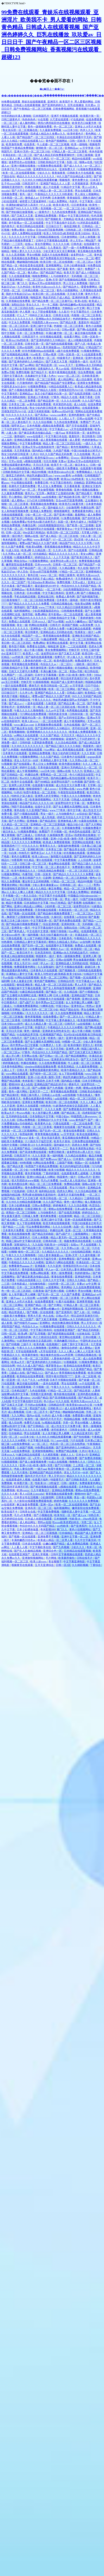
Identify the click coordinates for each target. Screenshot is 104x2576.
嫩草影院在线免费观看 (20, 564)
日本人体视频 (87, 237)
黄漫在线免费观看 (74, 1130)
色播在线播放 (33, 187)
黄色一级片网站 (18, 1091)
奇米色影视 (96, 151)
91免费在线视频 (71, 518)
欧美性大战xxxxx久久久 (47, 286)
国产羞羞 (62, 269)
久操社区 (57, 917)
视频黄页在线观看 (65, 1127)
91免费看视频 (38, 1169)
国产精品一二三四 (88, 689)
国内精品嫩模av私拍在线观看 (77, 304)
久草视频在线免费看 (18, 301)
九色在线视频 (72, 724)
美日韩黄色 (88, 436)
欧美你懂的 (74, 1045)
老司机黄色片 (59, 1429)
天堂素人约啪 (89, 532)
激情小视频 (42, 838)
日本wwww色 (43, 564)
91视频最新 (71, 1362)
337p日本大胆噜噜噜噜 (40, 500)
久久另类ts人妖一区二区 (17, 553)
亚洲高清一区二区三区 (39, 1508)
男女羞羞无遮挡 (11, 1216)
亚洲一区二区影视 (86, 1376)
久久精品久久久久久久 (55, 1251)
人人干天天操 (61, 557)
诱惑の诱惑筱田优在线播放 (54, 123)
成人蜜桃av (18, 500)
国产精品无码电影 (43, 1233)
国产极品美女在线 (22, 728)
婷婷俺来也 (60, 1205)
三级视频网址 (80, 1233)
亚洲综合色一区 (53, 1550)
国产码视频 (12, 1344)
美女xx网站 (87, 553)
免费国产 (90, 269)
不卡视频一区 (59, 831)
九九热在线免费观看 (64, 212)
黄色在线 (19, 810)
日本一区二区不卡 (37, 1412)
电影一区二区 (19, 1408)
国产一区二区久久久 (72, 1016)
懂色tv (93, 877)
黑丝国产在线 (37, 1408)
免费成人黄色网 (65, 596)
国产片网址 (55, 1305)
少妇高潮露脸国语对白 (51, 525)
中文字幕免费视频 (30, 443)
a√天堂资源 (87, 147)
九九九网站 (18, 1415)
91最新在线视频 (88, 820)
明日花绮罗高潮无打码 (74, 678)
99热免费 (7, 596)
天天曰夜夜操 (17, 1177)
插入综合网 (16, 1422)
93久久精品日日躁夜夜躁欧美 (74, 607)
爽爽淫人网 (45, 995)
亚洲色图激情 (76, 415)
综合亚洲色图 (51, 924)
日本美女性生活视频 (26, 1497)
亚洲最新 (40, 1266)
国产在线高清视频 (80, 393)
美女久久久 (33, 304)
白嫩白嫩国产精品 (54, 1543)
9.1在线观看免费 (92, 354)
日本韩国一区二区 (12, 197)
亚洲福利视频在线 (73, 1308)
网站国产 (91, 240)
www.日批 (91, 1073)
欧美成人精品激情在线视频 (17, 219)
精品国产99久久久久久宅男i (22, 208)
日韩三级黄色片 (11, 119)
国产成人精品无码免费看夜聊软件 (54, 155)
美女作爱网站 (43, 244)
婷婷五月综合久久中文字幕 (73, 817)
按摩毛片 (60, 657)
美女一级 (22, 625)
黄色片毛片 (92, 293)
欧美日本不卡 (25, 952)
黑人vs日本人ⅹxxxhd (31, 1493)
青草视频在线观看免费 (59, 1493)
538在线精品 (40, 1148)
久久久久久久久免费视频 (26, 842)
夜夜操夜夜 (59, 172)
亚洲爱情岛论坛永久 (45, 169)
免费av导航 (8, 372)
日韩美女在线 (61, 315)
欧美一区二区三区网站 (62, 689)
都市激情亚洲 (38, 667)
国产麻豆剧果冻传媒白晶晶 (35, 432)
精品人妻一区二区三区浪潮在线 (78, 639)
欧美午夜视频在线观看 (63, 372)
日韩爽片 (71, 1290)
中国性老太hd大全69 (13, 386)
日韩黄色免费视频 (33, 1020)
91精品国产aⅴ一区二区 (22, 489)
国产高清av (42, 415)
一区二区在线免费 (51, 721)
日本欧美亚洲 (90, 375)
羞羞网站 (80, 514)
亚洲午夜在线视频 (77, 1038)
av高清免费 (87, 625)
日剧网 (47, 877)
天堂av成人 (79, 582)
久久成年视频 (87, 1255)
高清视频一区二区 (51, 208)
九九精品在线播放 (76, 1155)
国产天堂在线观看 (77, 425)
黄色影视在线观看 (33, 1269)
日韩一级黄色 (69, 1483)
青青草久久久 (48, 845)
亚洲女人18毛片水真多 (88, 126)
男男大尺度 (35, 1315)
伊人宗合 (23, 571)
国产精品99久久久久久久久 (30, 617)
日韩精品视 (95, 550)
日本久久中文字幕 (54, 1280)
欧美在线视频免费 (20, 1233)
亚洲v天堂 (52, 279)
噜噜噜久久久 (77, 1461)
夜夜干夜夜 (86, 397)
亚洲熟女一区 (38, 628)
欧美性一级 (32, 1419)
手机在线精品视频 (25, 596)
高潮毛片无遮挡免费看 (22, 486)
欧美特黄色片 (75, 133)
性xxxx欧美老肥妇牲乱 (66, 1522)
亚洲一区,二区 (17, 849)
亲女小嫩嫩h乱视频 (13, 788)
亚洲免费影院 (67, 1258)
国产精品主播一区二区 (72, 703)
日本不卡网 (21, 1258)
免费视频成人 (84, 472)
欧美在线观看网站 (70, 407)
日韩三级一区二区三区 (33, 863)
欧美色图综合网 (63, 660)
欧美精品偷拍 (17, 578)
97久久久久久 (30, 845)
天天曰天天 (68, 735)
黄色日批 (33, 575)
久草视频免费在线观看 (49, 724)
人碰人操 (11, 432)
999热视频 (25, 1162)
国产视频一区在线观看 (22, 913)
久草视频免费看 (71, 828)
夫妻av (62, 461)
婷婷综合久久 (43, 557)
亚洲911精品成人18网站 (28, 906)
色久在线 (82, 568)
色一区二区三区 (63, 126)
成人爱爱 (75, 439)
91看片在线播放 (65, 1301)
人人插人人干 (67, 418)
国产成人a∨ (79, 1515)
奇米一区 (20, 247)
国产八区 (80, 343)
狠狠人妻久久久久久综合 (26, 251)
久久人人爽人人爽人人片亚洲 (76, 1351)
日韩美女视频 (64, 1497)
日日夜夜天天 (13, 1098)
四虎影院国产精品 (73, 347)
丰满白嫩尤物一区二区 (59, 333)
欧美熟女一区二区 (44, 358)
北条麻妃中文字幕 (36, 375)
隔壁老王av (18, 425)
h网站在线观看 (65, 1262)
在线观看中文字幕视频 (59, 945)
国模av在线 (64, 771)
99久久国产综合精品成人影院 (74, 176)
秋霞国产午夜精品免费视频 (17, 147)
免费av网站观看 (40, 1273)
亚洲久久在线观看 (28, 1105)
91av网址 (50, 749)
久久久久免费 (53, 1109)
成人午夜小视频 (34, 650)
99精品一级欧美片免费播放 (62, 468)
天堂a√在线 (16, 461)
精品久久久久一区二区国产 (17, 1319)
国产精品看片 (84, 493)
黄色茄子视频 (17, 646)
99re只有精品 (58, 902)
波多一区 (34, 1137)
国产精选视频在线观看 (61, 1333)
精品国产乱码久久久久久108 (36, 803)
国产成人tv (65, 1159)
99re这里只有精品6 (34, 532)
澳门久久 (22, 283)
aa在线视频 (84, 1023)
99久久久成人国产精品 (30, 1365)
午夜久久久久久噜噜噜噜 (29, 710)
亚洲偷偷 (32, 820)
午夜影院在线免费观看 (72, 792)
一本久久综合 (29, 895)
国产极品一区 (54, 991)
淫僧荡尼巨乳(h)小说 (47, 329)
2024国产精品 (40, 1397)
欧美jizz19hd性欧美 (17, 340)
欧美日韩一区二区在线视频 (56, 261)
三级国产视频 (64, 1162)
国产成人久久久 (73, 165)
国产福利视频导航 (88, 596)
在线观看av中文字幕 (21, 1027)
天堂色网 (45, 197)
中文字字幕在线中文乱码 (61, 222)
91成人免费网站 (58, 201)
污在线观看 (8, 1383)
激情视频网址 (9, 543)
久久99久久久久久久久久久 (17, 318)
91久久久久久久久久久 (20, 415)
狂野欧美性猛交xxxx (37, 1059)
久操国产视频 (25, 1447)
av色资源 (43, 1379)
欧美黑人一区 (37, 507)
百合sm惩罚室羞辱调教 (50, 229)
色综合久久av (48, 664)
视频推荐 (94, 144)
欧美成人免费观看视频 (83, 731)
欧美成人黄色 (23, 358)
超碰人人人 (68, 1454)
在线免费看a (18, 521)
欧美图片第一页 (90, 115)
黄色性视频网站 (80, 447)
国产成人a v (16, 703)
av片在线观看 (87, 1383)
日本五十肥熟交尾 (19, 678)
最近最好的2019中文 (47, 585)
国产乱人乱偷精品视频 (28, 1550)
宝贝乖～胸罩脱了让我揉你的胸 (55, 493)
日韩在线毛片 (14, 650)
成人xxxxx (50, 788)
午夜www (21, 1137)
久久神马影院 (44, 1144)
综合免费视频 (86, 372)
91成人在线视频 (58, 1461)
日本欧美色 (66, 938)
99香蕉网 (26, 828)
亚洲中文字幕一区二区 (75, 1536)
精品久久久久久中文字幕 (51, 892)
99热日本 (94, 1515)
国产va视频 (38, 1087)
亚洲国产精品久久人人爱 (55, 183)
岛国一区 (72, 162)
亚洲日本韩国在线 (20, 699)
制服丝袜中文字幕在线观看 (25, 988)
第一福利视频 (30, 934)
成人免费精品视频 (78, 1543)
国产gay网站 (26, 365)
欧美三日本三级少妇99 (15, 920)
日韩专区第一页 (34, 343)
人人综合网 (85, 860)
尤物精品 (68, 219)
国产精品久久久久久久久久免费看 (29, 603)
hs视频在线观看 (81, 1387)
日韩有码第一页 (79, 714)
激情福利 (20, 436)
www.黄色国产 (43, 539)
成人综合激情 (84, 379)
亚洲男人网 (72, 593)
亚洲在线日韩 (46, 596)
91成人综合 (13, 550)
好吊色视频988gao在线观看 (38, 350)
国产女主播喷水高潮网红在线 (71, 806)
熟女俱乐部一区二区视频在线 (20, 130)
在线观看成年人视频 (18, 1479)
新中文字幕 (77, 642)
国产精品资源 (82, 1390)
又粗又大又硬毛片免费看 (24, 671)
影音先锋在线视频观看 (57, 1223)
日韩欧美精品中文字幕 (51, 162)
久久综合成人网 (18, 507)
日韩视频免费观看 (72, 610)
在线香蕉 (30, 144)
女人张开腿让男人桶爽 (79, 1002)
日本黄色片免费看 (14, 1230)
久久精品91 (76, 1198)
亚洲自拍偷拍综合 (37, 1230)
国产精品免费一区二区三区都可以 (52, 301)
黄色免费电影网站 (36, 1187)
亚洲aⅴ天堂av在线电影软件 (45, 283)
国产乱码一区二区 (33, 945)
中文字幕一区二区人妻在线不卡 (51, 867)
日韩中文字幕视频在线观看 (52, 240)
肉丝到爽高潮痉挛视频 (66, 1322)
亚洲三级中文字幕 (41, 326)
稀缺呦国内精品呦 (28, 261)
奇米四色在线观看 (80, 831)
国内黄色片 (8, 226)
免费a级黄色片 (65, 578)
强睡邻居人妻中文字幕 (75, 1511)
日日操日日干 (54, 226)
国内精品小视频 (42, 450)
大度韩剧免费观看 (42, 742)
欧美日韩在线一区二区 (55, 685)
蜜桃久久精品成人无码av (63, 942)
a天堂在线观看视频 (81, 429)
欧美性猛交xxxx (44, 457)
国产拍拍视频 (32, 496)
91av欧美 (36, 354)
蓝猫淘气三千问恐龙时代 (81, 739)
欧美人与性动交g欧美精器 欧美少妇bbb (67, 233)
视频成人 (25, 696)
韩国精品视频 (93, 682)
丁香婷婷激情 (85, 617)
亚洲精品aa (71, 147)
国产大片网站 (17, 820)
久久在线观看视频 (20, 276)
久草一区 (61, 1045)
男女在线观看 (83, 190)
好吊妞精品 (40, 553)
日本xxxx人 (39, 621)
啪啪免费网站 (40, 276)
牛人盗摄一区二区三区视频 (53, 144)
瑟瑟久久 (87, 1045)
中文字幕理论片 (80, 311)
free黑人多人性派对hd (73, 1180)
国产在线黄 (84, 1258)
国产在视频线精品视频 (73, 279)
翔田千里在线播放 (22, 806)
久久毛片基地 (19, 1472)
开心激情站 (16, 496)
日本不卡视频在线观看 (63, 1379)
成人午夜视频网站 (75, 721)
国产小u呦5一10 (39, 1048)
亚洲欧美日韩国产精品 (86, 635)
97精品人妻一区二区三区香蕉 (70, 151)
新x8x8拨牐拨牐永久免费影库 (26, 468)
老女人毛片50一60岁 (26, 760)
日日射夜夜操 (79, 204)
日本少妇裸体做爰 (75, 265)
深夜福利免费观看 (69, 845)
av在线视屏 (8, 1504)
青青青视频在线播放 (47, 1134)
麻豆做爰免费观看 (28, 1504)
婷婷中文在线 (27, 767)
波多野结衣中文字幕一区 (70, 803)
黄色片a (30, 493)
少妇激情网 (72, 507)
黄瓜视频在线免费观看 (76, 1137)
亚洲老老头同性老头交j (56, 1031)
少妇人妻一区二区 (91, 536)
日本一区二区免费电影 (30, 333)
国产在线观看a (22, 763)
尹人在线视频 (88, 1244)
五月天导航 (57, 1048)
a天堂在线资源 (48, 1351)
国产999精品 (42, 781)
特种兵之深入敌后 (40, 315)
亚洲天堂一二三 (39, 1091)
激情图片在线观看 (61, 856)
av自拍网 (85, 942)
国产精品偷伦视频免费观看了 (55, 913)
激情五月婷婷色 (16, 475)
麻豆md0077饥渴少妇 (35, 429)
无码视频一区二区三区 (85, 276)
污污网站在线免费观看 (33, 714)
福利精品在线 (47, 1191)
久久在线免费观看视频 (69, 1013)
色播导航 (28, 874)
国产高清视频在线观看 (63, 1397)
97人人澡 (46, 204)
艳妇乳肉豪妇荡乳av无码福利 (71, 699)
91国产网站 (8, 1137)
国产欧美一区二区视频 (80, 525)
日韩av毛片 (84, 1177)
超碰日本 (90, 966)
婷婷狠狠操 (57, 739)
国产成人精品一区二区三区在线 (59, 536)
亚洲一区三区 (73, 1230)
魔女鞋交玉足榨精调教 (36, 881)
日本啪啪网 (61, 1518)
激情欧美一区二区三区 (49, 147)
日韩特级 (35, 479)
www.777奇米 (47, 607)
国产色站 (55, 1412)
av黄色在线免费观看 (39, 404)
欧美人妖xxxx (30, 721)
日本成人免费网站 (78, 892)
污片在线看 (77, 1440)
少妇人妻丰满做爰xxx (48, 347)
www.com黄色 (58, 415)
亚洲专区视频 (9, 689)
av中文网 (79, 308)
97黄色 (55, 397)
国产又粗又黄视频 (47, 1319)
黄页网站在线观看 (57, 642)
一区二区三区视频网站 (24, 1130)
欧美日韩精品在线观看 (30, 226)
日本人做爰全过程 (22, 981)
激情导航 (28, 614)
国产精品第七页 (32, 1248)
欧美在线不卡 (9, 1511)
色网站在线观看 (38, 625)
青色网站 (91, 133)
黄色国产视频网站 (57, 140)
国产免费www (48, 1159)
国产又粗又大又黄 (22, 215)
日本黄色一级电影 (67, 600)
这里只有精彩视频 (39, 411)
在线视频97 (90, 902)
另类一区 (68, 1422)
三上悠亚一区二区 (84, 1465)
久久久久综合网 (71, 400)
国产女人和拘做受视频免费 (59, 988)
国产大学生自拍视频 (24, 190)
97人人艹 (22, 315)
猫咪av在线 (86, 162)
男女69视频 (33, 254)
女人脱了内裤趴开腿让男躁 (40, 938)
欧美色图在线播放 (70, 763)
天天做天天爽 (75, 293)
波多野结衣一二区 (82, 254)
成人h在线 (80, 404)
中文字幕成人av (59, 429)
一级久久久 (90, 443)
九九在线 (37, 1244)
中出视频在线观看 (22, 482)
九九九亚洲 (54, 1266)
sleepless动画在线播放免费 (41, 1066)
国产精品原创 (48, 820)
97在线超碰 (78, 119)
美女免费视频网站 (56, 650)
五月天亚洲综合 (22, 899)
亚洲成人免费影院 (41, 511)
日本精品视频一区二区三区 (38, 290)
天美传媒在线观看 (49, 767)
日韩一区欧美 (77, 140)
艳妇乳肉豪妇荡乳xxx (40, 475)
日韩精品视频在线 (49, 237)
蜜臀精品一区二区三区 (54, 774)
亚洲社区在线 (90, 998)
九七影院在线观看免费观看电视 (33, 1501)
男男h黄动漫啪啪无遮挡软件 (39, 1194)
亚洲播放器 (8, 379)
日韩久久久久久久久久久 (81, 1326)
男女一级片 (47, 813)
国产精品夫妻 (68, 322)
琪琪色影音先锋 (81, 368)
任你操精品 (16, 1433)
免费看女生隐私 (36, 646)
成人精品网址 (66, 379)
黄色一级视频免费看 (40, 126)
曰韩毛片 (55, 625)
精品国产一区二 (32, 635)
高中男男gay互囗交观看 (50, 1002)
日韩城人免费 (30, 1216)
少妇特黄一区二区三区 (58, 906)
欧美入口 (94, 1451)
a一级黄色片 (42, 212)
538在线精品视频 (81, 1251)
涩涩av (69, 835)
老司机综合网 (80, 728)
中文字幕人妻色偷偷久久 (61, 1020)
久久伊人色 (60, 550)
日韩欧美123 (26, 1144)
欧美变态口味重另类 (84, 123)
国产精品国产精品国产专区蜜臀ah (55, 382)
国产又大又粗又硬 (91, 1059)
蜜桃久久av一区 (60, 949)
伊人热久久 (92, 539)
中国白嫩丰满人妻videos (16, 1397)
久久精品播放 (67, 568)
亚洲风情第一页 (26, 707)
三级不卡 (26, 1344)
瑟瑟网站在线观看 (83, 842)
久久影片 (64, 311)
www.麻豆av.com (23, 724)
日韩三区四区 (17, 739)
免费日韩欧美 (56, 1152)
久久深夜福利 (46, 966)
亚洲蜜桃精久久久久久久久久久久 (47, 731)
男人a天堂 (81, 984)
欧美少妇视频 (56, 1169)
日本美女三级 (17, 404)
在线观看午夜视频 (91, 468)
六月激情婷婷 (25, 382)
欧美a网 (26, 550)
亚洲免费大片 (67, 169)
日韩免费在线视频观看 (86, 1141)
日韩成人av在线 (51, 1095)
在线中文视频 (9, 1144)
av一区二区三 (93, 165)
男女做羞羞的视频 (84, 959)
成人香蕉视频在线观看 (54, 439)
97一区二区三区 (61, 158)
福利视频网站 (22, 610)
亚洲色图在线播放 (88, 1394)
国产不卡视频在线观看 (70, 966)
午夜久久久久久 (42, 699)
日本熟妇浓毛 (87, 1486)
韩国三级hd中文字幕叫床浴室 (24, 1241)
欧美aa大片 (8, 1112)
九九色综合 (24, 286)
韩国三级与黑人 (91, 1048)
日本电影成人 (19, 1283)
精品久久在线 (69, 397)
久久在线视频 (82, 454)
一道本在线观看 (34, 703)
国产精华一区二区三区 (44, 1073)
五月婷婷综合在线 (17, 1116)
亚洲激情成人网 (67, 820)
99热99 (94, 952)
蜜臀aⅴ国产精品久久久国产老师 (38, 543)
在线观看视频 (90, 407)
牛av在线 (8, 977)
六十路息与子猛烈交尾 (39, 1141)
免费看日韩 (42, 482)
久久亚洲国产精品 (37, 810)
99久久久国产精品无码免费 (56, 454)
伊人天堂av (77, 240)
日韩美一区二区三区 (65, 564)
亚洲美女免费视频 (88, 382)
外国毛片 (40, 1027)
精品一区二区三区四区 (83, 1098)
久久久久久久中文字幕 (22, 237)
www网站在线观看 (17, 1073)
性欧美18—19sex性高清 (83, 1518)
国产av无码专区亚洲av (72, 717)
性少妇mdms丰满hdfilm (42, 582)
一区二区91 (65, 664)
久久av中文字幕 (55, 710)
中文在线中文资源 (38, 931)
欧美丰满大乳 (61, 204)
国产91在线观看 (78, 550)
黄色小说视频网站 (67, 290)
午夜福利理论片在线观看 (40, 528)
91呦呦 (13, 1251)
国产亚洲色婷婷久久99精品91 (49, 340)
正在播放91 (92, 500)
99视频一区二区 (72, 1041)
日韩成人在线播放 (82, 799)
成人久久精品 (38, 888)
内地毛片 (24, 852)
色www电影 (23, 1112)
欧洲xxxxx (23, 1490)
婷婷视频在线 (11, 1063)
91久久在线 (63, 1401)
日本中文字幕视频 (46, 674)
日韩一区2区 (13, 532)
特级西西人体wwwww (45, 322)
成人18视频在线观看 (80, 340)
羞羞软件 (83, 322)
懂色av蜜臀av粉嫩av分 (46, 1308)
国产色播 (92, 703)
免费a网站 (41, 614)
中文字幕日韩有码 (79, 215)
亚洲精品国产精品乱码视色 (46, 1472)
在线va (31, 229)
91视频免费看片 (24, 557)
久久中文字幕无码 (86, 1540)
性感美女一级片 (84, 632)
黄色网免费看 (48, 1216)
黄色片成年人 (78, 521)
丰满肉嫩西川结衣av (66, 1340)
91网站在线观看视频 (27, 977)
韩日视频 (25, 885)
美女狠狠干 (36, 1109)
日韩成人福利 (75, 692)
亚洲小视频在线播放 (23, 165)
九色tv (52, 375)
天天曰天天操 (41, 464)
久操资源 (51, 703)
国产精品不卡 (39, 372)
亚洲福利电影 (83, 1276)
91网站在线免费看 (44, 1162)
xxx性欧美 (17, 657)
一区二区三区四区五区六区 (83, 870)
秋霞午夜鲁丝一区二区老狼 (39, 792)
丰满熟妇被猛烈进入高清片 (22, 204)
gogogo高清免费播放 (48, 308)
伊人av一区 (47, 963)
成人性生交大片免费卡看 (71, 785)
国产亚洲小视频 (63, 514)
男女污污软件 (77, 1187)
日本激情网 (59, 197)
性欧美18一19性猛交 (56, 1244)
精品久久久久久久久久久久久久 (36, 176)
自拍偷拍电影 (37, 1283)
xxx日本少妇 (71, 130)
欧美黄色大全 (43, 1123)
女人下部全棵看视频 (44, 311)
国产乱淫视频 (37, 1333)
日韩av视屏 (69, 329)
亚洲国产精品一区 (36, 1305)
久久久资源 (88, 753)
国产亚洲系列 (64, 1312)
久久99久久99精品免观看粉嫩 (40, 180)
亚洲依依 (78, 358)
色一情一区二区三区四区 (16, 1290)
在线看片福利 (40, 1479)
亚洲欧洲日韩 (35, 849)
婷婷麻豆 (96, 892)
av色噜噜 (77, 475)
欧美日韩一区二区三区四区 (63, 532)
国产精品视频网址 (76, 1055)
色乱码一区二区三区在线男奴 (68, 1444)
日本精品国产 (19, 1390)
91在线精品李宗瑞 (28, 1034)
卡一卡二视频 (50, 304)
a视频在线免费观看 (53, 425)
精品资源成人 (17, 1312)
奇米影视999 (47, 1529)
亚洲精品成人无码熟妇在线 (56, 632)
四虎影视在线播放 (85, 835)
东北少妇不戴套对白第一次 (51, 393)
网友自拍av (21, 561)
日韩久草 (22, 1070)
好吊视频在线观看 (51, 336)
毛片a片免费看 (50, 1180)
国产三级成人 (25, 835)
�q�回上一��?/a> (52, 88)
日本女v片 (7, 358)
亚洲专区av (78, 1006)
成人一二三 (85, 885)
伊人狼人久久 (75, 657)
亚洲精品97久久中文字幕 (53, 1120)
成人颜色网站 (27, 123)
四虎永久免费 (56, 628)
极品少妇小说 (75, 824)
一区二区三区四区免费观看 (38, 600)
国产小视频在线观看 (21, 390)
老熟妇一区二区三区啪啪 (21, 1212)
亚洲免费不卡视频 (49, 1536)
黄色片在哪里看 (21, 856)
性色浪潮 (96, 215)
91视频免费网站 (91, 350)
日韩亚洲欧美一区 (36, 1209)
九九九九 (77, 771)
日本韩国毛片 (41, 115)
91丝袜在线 (83, 1333)
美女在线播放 (94, 1226)
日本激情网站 (69, 237)
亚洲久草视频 (40, 1554)
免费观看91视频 (82, 867)
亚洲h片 (50, 1262)
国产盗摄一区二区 (89, 1379)
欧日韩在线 (92, 671)
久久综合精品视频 (66, 742)
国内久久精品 (41, 158)
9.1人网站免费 (51, 479)
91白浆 (13, 852)
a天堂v (37, 1458)
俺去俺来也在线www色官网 (57, 1355)
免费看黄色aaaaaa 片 (21, 1266)
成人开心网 (13, 1055)
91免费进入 (47, 1045)
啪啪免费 (72, 1458)
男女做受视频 (46, 489)
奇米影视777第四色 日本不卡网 (41, 1080)
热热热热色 (29, 119)
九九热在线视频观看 (21, 329)
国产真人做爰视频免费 (45, 678)
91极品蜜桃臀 (49, 639)
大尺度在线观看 (59, 119)
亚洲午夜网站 (94, 749)
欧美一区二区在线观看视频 (19, 172)
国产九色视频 (11, 749)
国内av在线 (43, 917)
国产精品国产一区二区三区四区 (36, 137)
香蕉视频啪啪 (17, 731)
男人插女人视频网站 (87, 194)
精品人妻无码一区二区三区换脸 (69, 1237)
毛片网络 (51, 1557)
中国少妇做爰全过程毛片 (86, 450)
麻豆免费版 (55, 888)
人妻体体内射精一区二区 (37, 660)
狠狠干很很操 (58, 931)
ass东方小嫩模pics (76, 621)
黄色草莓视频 (33, 1016)
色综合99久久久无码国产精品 (79, 585)
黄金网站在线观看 (59, 863)
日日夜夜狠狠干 (11, 600)
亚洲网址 (45, 1322)
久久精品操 (71, 991)
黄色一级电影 (32, 1031)
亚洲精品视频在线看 (26, 439)
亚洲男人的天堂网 (20, 785)
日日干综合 (92, 685)
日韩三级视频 (85, 155)
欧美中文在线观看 (22, 781)
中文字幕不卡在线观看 (53, 895)
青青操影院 (74, 197)
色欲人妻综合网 (24, 1468)
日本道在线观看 (32, 1543)
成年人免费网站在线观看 (27, 233)
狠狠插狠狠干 (34, 788)
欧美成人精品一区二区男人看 (55, 1540)
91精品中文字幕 (71, 187)
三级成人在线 (17, 1372)
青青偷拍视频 (64, 489)
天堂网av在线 (67, 788)
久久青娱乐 (55, 247)
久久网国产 (8, 674)
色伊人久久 (87, 130)
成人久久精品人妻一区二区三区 (20, 639)
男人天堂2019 (89, 1322)
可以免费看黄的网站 (38, 1226)
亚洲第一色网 (73, 1087)
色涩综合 (95, 1205)
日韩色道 (77, 244)
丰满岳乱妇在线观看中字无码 (74, 137)
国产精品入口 (35, 1372)
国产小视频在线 (90, 593)
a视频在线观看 (33, 461)
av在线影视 (26, 457)
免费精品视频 (72, 1184)
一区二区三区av (84, 261)
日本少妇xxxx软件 (12, 1023)
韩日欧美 (83, 707)
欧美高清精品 (35, 589)
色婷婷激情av (81, 318)
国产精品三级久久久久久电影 (64, 746)
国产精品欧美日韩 (70, 496)
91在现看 (43, 119)
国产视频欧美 (53, 219)
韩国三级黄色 (67, 575)
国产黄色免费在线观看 (68, 920)
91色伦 (18, 792)
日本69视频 (34, 593)
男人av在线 (63, 368)
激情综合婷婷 (69, 1347)
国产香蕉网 (74, 902)
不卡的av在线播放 (36, 1404)
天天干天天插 (61, 799)
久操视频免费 (55, 835)
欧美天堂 (69, 272)
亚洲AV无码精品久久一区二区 (79, 767)
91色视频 (77, 781)
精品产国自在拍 (70, 1009)
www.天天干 (66, 365)
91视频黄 (6, 763)
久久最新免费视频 (51, 130)
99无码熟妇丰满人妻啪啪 (16, 115)
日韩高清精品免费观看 (51, 870)
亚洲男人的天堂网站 (47, 796)
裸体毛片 (34, 685)
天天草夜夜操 (22, 450)
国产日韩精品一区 (12, 774)
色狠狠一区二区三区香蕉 (86, 315)
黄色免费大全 (80, 180)
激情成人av (31, 197)
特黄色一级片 (56, 1038)
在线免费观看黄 (44, 1301)
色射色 (73, 201)
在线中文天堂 (43, 806)
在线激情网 (66, 1216)
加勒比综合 (18, 304)
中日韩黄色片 (9, 1002)
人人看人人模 (19, 1547)
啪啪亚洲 (36, 297)
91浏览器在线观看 (88, 222)
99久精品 (29, 860)
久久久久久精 (61, 244)
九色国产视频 (61, 450)
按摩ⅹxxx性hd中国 (63, 411)
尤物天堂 (73, 650)
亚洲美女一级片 (21, 927)
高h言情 (79, 539)
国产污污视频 (63, 1465)
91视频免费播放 (37, 386)
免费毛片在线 (32, 1422)
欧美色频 (39, 1344)
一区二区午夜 (53, 589)
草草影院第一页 (76, 432)
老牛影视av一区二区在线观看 (26, 222)
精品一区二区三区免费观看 (80, 888)
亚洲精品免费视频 (46, 215)
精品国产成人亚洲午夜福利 (67, 682)
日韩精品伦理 (66, 981)
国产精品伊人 (71, 286)
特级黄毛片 (64, 358)
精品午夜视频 (14, 902)
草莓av (62, 215)
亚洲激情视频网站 (43, 1451)
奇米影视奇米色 (18, 1109)
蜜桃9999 (14, 1084)
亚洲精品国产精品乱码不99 (50, 1084)
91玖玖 (40, 219)
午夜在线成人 (85, 1095)
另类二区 (91, 1412)
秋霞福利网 (26, 1134)
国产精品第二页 (71, 1112)
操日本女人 (82, 464)
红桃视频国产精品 (51, 1034)
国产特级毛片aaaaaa (26, 1322)
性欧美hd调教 (34, 546)
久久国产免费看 (15, 546)
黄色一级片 (26, 194)
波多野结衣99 (49, 653)
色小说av (49, 1401)
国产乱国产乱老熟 (38, 739)
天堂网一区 (94, 785)
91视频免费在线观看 (50, 165)
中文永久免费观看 (20, 322)
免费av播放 (18, 229)
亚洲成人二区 (92, 771)
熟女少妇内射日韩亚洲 (43, 407)
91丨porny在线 (60, 1440)
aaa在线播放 (49, 496)
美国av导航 (76, 671)
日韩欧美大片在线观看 (81, 172)
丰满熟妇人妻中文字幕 (54, 760)
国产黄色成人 (17, 931)
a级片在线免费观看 (68, 350)
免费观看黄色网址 (83, 511)
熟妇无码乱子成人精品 (57, 297)
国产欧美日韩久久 (82, 557)
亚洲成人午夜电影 (39, 397)
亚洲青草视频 (85, 1301)
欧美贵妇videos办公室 (61, 472)
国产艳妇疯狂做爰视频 (20, 212)
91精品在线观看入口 (31, 140)
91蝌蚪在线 (47, 1006)
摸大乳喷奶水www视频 (25, 1180)
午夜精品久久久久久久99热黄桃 (54, 194)
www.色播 (14, 418)
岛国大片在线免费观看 (55, 254)
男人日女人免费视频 (75, 283)
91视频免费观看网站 (89, 169)
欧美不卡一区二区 (62, 464)
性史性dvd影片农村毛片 (41, 521)
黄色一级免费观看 (62, 1273)
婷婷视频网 (84, 988)
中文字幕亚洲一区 (41, 920)
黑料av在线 (44, 1522)
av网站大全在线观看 (26, 735)
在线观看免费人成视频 (75, 1173)
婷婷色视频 (60, 1501)
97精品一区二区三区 (71, 571)
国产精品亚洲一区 (47, 365)
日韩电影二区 (73, 229)
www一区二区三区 (69, 375)
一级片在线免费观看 (15, 685)
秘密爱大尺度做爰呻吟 (33, 201)
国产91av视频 (56, 621)
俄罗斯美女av (64, 528)
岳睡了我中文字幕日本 (75, 1344)
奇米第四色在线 (63, 404)
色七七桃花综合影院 (81, 774)
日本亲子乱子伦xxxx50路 (16, 169)
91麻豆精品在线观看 (79, 628)
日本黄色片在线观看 (15, 753)
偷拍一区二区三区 (29, 1251)
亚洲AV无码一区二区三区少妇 (32, 151)
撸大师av (33, 272)
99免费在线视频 (44, 1447)
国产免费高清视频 (90, 1458)
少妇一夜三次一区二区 (39, 514)
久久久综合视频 (43, 422)
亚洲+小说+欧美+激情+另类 (75, 674)
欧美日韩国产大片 (30, 877)
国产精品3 (62, 447)
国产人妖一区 (82, 1312)
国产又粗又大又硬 (70, 653)
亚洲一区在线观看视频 (15, 297)
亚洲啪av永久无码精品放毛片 (53, 318)
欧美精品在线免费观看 (77, 1365)
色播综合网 (87, 507)
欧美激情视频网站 (40, 799)
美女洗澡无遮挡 (51, 1137)
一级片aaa (59, 432)
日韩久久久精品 (36, 247)
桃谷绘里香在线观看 (31, 265)
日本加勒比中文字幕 (36, 902)
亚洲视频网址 (54, 265)
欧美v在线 (81, 301)
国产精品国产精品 (51, 272)
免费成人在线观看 (20, 621)
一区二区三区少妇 (75, 208)
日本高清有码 (43, 952)
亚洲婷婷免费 (80, 297)
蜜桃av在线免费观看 (60, 1209)
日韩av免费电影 (26, 1120)
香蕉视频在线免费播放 (25, 258)
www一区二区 (85, 258)
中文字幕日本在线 (56, 436)
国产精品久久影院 (46, 390)
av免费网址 (63, 457)
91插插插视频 (41, 682)
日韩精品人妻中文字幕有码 (30, 942)
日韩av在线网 (25, 347)
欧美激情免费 (14, 144)
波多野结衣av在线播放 (22, 162)
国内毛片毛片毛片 (51, 1419)
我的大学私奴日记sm (18, 293)
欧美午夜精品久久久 (23, 870)
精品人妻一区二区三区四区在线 (62, 443)
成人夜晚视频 (16, 1412)
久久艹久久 (29, 1379)
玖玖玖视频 (50, 461)
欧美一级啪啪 (79, 144)
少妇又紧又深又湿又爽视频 (59, 251)
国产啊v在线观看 (87, 329)
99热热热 (46, 1105)
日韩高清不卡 (30, 183)
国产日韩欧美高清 (77, 1479)
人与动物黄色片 (60, 276)
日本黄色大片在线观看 (44, 970)
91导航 (5, 1038)
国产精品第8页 (10, 1095)
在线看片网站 (72, 336)
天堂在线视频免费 (26, 1351)
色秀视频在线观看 (77, 710)
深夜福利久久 (46, 368)
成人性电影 (49, 817)
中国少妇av (63, 1006)
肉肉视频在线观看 (32, 749)
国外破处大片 (56, 507)
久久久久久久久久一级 (40, 1013)
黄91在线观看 (44, 860)
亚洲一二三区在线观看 (73, 646)
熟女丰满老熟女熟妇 (82, 1148)
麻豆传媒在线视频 (86, 333)
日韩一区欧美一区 (69, 354)
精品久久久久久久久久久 (64, 553)
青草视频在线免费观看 (57, 635)
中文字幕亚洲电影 (12, 279)
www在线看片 (35, 436)
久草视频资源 (80, 183)
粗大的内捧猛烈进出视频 (75, 1166)
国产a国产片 (26, 1002)
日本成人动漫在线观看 (39, 1518)
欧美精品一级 (93, 692)
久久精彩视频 (50, 1454)
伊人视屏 (25, 311)
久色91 (34, 454)
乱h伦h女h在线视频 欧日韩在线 (83, 1034)
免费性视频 (22, 372)
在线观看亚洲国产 (65, 1330)
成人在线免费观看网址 (78, 1408)
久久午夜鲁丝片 (40, 1490)
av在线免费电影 (21, 1444)
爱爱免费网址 (89, 286)
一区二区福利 (25, 674)
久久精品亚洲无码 (82, 1433)
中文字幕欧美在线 (40, 1547)
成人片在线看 (51, 187)
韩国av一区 (81, 1162)
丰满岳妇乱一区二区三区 (18, 155)
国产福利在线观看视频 (59, 343)
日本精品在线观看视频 (33, 689)
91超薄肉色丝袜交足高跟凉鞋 (71, 1105)
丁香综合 (95, 1565)
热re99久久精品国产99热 (34, 778)
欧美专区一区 (62, 1515)
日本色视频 (33, 425)
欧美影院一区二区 (82, 949)
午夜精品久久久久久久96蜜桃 (65, 1027)
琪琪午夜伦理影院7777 (59, 1376)
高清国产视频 (70, 625)
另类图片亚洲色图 (41, 1394)
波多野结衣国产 (61, 781)
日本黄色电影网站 (12, 1066)
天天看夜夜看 (72, 486)
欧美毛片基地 (62, 1141)
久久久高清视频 (16, 254)
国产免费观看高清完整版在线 (58, 258)
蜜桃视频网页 (62, 511)
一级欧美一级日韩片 (86, 664)
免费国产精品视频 (67, 1451)
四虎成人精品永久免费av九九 (48, 133)
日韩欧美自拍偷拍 (90, 1091)
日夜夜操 (38, 1290)
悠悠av (90, 1006)
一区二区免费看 (26, 400)
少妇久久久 (43, 172)
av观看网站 (53, 1287)
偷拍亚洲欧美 (72, 226)
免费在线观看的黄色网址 (16, 464)
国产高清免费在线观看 (33, 1152)
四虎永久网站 (65, 1191)
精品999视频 (39, 472)
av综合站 (82, 813)
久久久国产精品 (50, 735)
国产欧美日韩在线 (22, 518)
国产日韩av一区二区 (51, 1055)
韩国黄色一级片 (79, 361)
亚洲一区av (47, 1504)
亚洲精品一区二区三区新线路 (48, 824)
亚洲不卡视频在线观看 (65, 115)
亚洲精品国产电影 (82, 995)
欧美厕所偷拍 (30, 1355)
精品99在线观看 (81, 158)
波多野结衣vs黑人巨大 (64, 561)
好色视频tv (18, 1013)
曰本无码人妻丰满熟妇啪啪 (77, 1269)
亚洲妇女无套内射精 (23, 368)
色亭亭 (21, 379)
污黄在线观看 (14, 938)
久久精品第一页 (18, 479)
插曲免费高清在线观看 (78, 1241)
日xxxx (75, 457)
